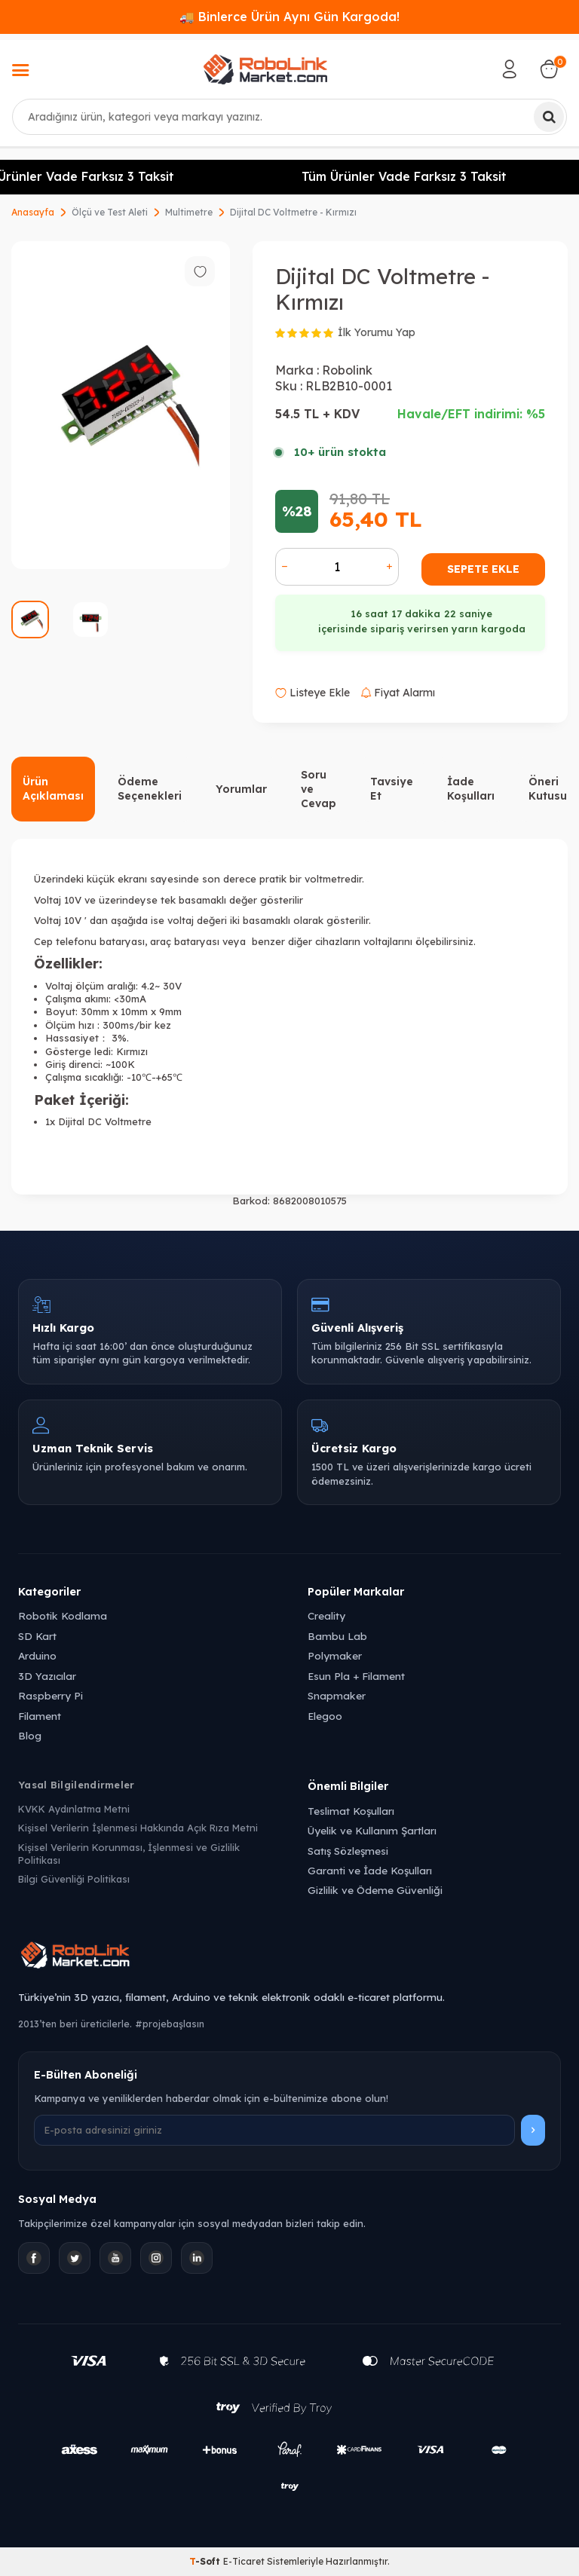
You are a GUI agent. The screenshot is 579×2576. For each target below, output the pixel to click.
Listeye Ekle (312, 692)
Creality (326, 1615)
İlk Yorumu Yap (376, 332)
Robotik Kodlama (62, 1615)
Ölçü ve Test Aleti (110, 212)
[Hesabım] (509, 69)
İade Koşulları (471, 789)
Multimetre (189, 212)
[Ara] (549, 117)
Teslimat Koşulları (351, 1810)
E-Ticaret (244, 2561)
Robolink (347, 370)
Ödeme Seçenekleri (150, 789)
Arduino (37, 1655)
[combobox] (289, 117)
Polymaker (335, 1655)
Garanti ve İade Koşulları (370, 1870)
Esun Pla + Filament (356, 1675)
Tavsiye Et (391, 789)
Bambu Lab (337, 1635)
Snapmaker (337, 1695)
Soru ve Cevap (318, 789)
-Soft (206, 2561)
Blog (29, 1735)
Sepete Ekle (483, 569)
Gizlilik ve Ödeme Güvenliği (375, 1889)
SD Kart (37, 1635)
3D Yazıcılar (47, 1675)
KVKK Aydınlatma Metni (74, 1809)
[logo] (265, 69)
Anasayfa (32, 212)
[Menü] (20, 71)
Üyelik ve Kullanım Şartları (372, 1830)
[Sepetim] (549, 69)
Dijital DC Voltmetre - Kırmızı (293, 212)
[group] (120, 405)
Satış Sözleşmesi (348, 1850)
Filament (39, 1715)
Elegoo (325, 1715)
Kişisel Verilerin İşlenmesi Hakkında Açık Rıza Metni (138, 1828)
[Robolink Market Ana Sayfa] (289, 1957)
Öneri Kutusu (547, 789)
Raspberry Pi (50, 1695)
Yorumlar (241, 789)
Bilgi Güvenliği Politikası (74, 1879)
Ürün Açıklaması (53, 789)
